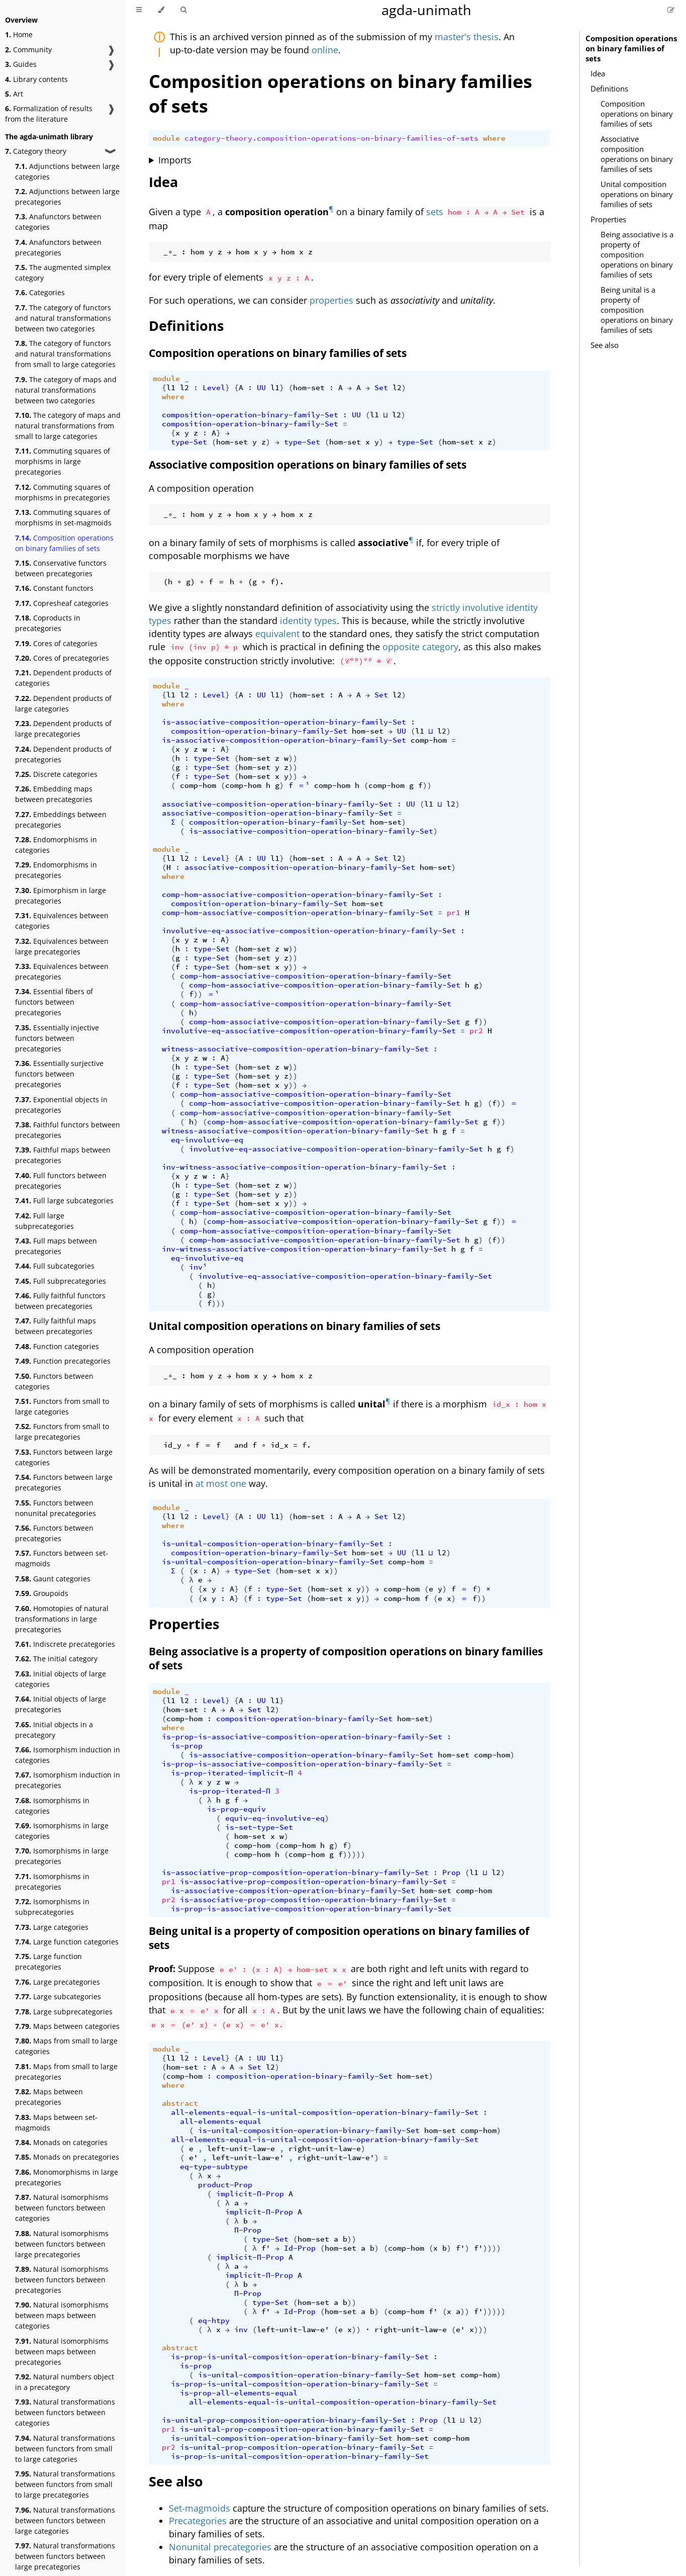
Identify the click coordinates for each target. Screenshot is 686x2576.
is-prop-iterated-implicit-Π (232, 1773)
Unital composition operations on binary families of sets (637, 194)
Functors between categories (54, 1381)
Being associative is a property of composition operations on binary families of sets (637, 254)
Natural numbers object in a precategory (64, 2382)
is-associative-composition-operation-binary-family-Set (284, 722)
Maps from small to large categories (66, 2046)
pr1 (453, 912)
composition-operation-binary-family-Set (250, 414)
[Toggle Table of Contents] (139, 10)
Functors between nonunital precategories (55, 1508)
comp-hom (429, 740)
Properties (608, 219)
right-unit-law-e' (336, 2157)
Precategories (198, 2521)
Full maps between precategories (56, 1246)
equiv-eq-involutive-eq (275, 1818)
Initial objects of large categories (60, 1679)
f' (265, 2248)
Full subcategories (54, 1266)
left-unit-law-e (241, 2148)
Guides (21, 64)
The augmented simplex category (63, 272)
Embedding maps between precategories (53, 794)
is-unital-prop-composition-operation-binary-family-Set (284, 2420)
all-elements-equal (220, 2121)
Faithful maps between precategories (63, 1155)
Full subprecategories (60, 1281)
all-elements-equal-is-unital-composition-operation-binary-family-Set (324, 2112)
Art (14, 94)
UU (261, 387)
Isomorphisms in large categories (62, 1831)
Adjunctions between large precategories (67, 197)
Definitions (609, 88)
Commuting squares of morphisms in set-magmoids (63, 517)
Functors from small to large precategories (62, 1432)
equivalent (277, 634)
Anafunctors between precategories (58, 247)
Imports (174, 160)
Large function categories (67, 1941)
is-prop (187, 1745)
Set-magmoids (199, 2508)
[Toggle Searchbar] (183, 10)
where (494, 138)
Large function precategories (48, 1961)
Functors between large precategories (64, 1482)
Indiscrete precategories (65, 1644)
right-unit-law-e (324, 2148)
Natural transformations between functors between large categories (65, 2520)
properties (331, 300)
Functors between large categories (64, 1457)
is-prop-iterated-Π (229, 1791)
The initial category (56, 1658)
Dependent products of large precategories (63, 729)
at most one (220, 1483)
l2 (184, 387)
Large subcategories (58, 1996)
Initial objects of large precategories (60, 1704)
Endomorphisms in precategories (56, 870)
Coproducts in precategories (47, 623)
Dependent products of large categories (63, 703)
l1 (170, 387)
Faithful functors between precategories (67, 1130)
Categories (40, 292)
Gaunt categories (52, 1578)
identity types (308, 620)
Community (28, 49)
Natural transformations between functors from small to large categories (65, 2448)
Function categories (57, 1346)
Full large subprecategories (44, 1221)
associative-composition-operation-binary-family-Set (277, 804)
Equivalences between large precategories (62, 946)
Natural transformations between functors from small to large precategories (65, 2484)
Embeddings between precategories (61, 820)
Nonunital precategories (220, 2547)
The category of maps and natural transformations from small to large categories (68, 425)
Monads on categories (61, 2142)
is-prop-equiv (236, 1809)
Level (214, 387)
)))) (492, 2248)
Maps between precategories (49, 2097)
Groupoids (41, 1593)
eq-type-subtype (214, 2166)
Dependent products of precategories (63, 754)
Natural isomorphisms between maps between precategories (62, 2351)
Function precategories (63, 1361)
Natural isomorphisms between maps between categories (62, 2315)
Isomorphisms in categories (52, 1806)
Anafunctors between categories (58, 222)
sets (434, 212)
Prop (451, 1872)
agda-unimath (426, 10)
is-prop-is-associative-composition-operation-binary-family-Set (302, 1736)
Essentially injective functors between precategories (57, 1038)
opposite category (420, 647)
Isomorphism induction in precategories (67, 1780)
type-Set (189, 442)
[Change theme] (161, 10)
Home (19, 34)
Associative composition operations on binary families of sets (637, 154)
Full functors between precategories (61, 1181)
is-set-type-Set (259, 1827)
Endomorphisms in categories (56, 845)
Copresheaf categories (62, 603)
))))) (354, 1854)
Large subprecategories (64, 2011)
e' (193, 2157)
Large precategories (57, 1982)
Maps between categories (67, 2026)
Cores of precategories (62, 658)
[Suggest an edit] (670, 10)
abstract (180, 2103)
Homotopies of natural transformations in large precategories (62, 1619)
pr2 (476, 1030)
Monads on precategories (67, 2157)
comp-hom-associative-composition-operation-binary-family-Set (297, 894)
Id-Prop (300, 2248)
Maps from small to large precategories (66, 2072)
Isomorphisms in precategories (52, 1882)
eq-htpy (214, 2320)
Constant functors (54, 588)
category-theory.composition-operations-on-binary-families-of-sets (331, 138)
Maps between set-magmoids (56, 2122)
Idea (598, 73)
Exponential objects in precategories (61, 1105)
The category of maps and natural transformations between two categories (66, 390)
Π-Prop (247, 2230)
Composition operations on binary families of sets (64, 543)
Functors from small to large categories (62, 1406)
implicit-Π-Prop (250, 2193)
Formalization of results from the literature (48, 114)
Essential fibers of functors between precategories (54, 1002)
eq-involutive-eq (207, 1139)
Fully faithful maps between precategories (55, 1326)
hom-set (309, 387)
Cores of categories (56, 643)
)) (293, 758)
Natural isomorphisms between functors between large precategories (62, 2244)
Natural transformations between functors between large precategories (65, 2556)
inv (241, 2329)
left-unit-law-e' (248, 2157)
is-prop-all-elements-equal (239, 2392)
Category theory (35, 151)
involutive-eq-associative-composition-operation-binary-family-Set (309, 930)
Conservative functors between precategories (61, 568)
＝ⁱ (304, 785)
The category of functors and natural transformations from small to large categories (65, 353)
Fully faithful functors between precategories (60, 1301)
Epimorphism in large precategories (60, 895)
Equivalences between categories (62, 921)
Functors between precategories (54, 1533)
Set (381, 387)
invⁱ (198, 1267)
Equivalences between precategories (62, 971)
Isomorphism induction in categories (67, 1755)
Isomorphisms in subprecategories (52, 1907)
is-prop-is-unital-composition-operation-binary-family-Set (300, 2356)
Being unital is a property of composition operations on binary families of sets (637, 310)
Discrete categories (56, 774)
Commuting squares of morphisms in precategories (62, 492)
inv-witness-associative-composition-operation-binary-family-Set (304, 1167)
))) (218, 1303)
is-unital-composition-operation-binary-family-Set (272, 1543)
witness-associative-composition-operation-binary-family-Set (295, 1048)
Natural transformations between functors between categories (65, 2412)
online (325, 50)
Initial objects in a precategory (54, 1730)
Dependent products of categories (63, 678)
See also (605, 345)
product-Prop (225, 2184)
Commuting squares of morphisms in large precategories (62, 461)
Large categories (51, 1927)
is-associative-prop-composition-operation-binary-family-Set (295, 1872)
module (166, 138)
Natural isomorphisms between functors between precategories (62, 2279)
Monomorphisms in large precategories (66, 2177)
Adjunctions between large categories (67, 171)
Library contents (36, 79)
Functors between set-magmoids (61, 1558)
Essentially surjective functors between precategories (59, 1073)
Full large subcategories (64, 1200)
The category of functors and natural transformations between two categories (63, 318)
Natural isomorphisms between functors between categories (62, 2207)
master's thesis (467, 37)
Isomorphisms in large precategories (62, 1856)
